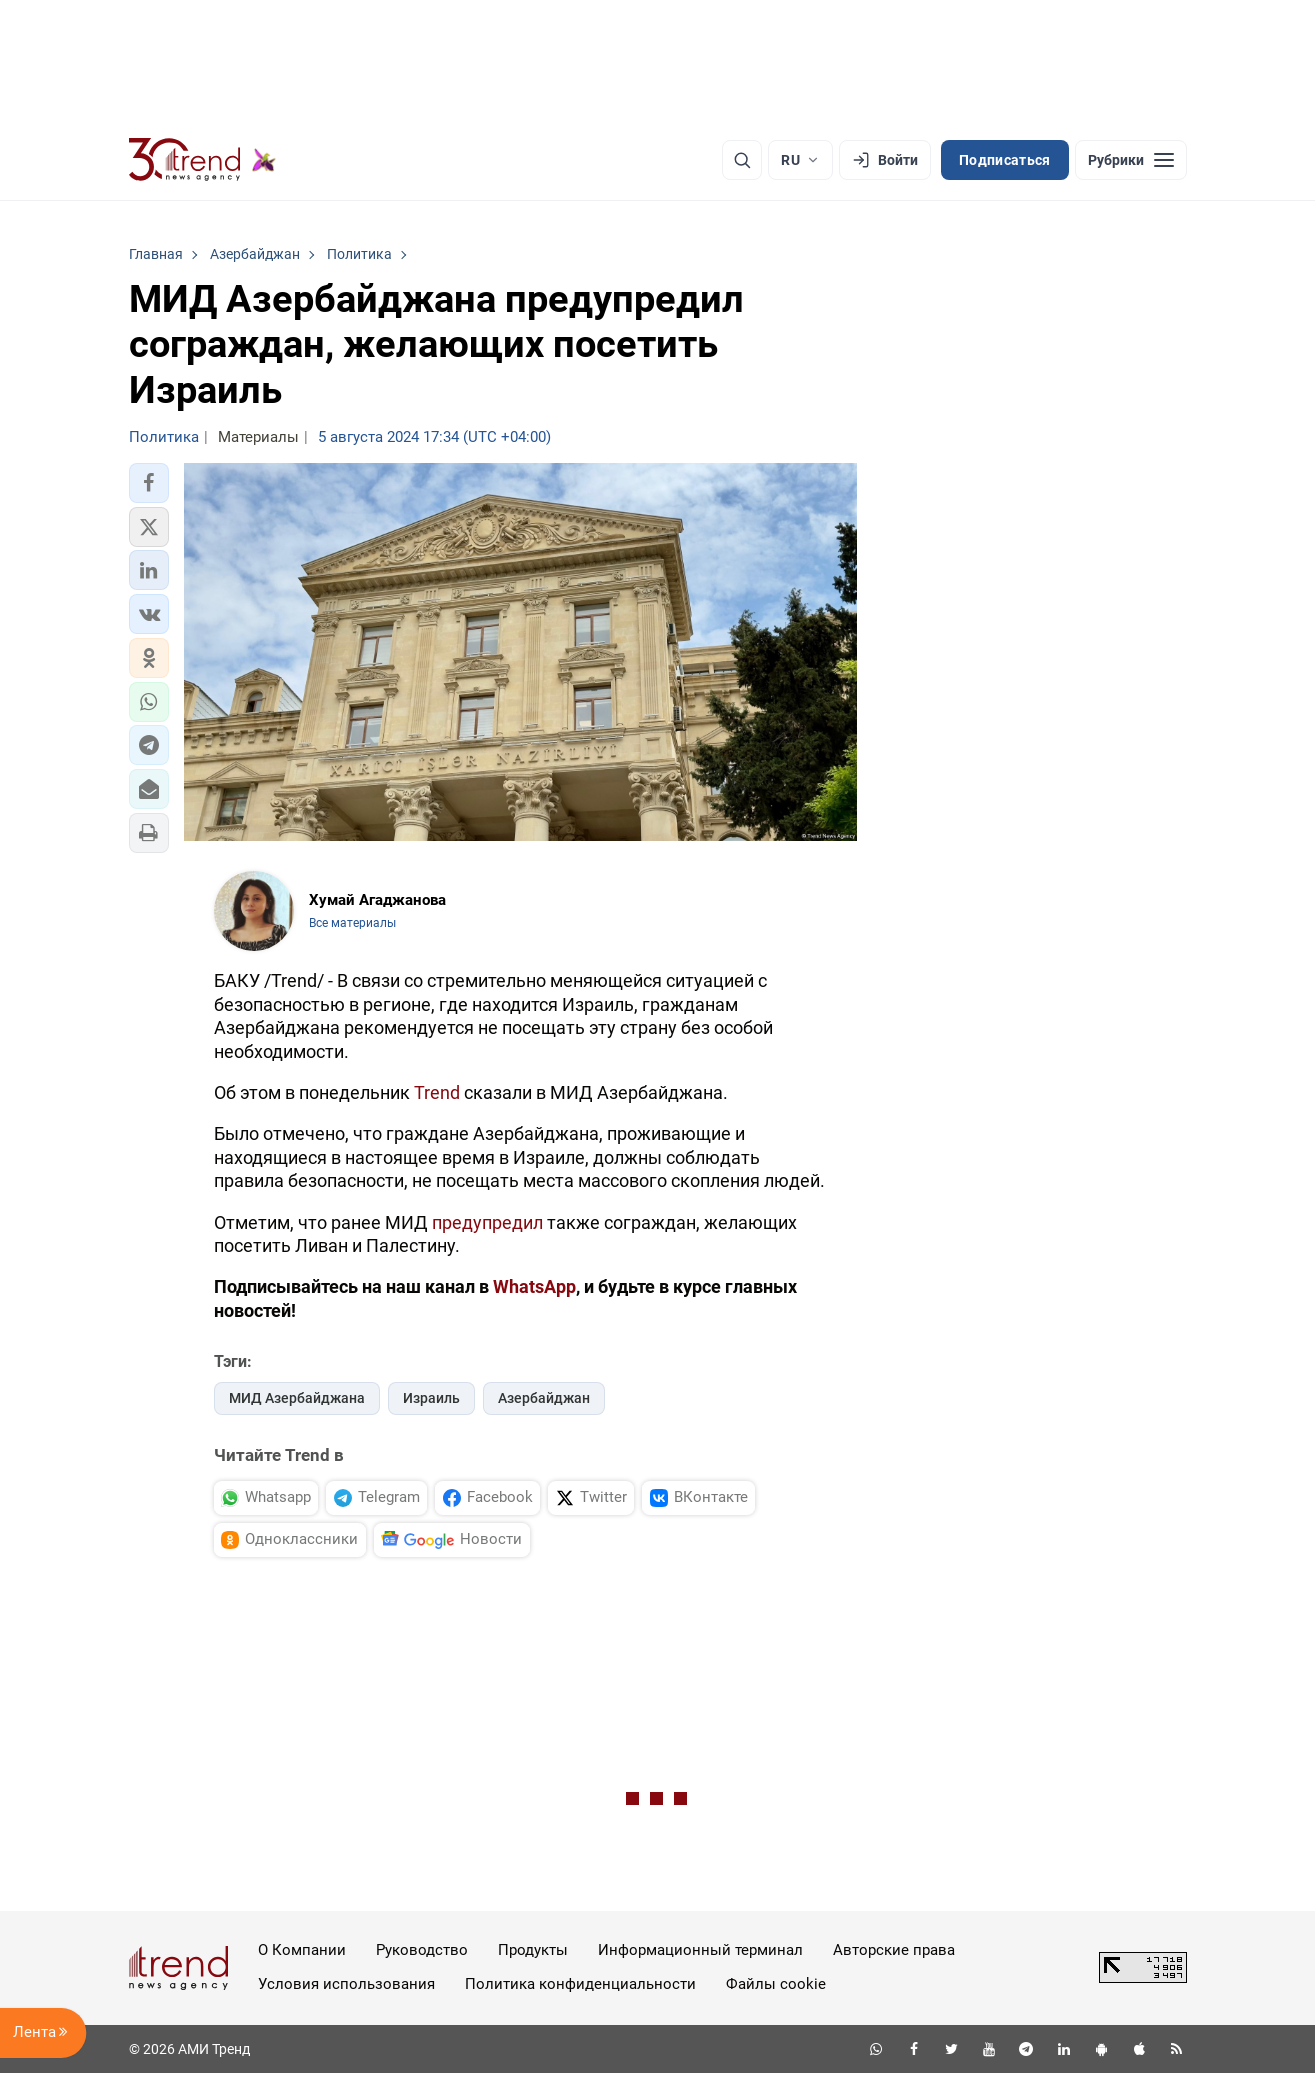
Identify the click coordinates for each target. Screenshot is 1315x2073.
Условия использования (346, 1984)
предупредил (487, 1222)
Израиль (431, 1398)
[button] (149, 483)
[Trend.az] (203, 160)
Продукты (533, 1950)
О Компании (302, 1950)
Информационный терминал (700, 1950)
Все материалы (352, 923)
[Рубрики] (1131, 160)
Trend (437, 1092)
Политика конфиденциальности (580, 1984)
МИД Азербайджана (297, 1398)
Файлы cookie (776, 1984)
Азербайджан (544, 1398)
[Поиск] (742, 160)
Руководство (422, 1950)
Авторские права (894, 1950)
